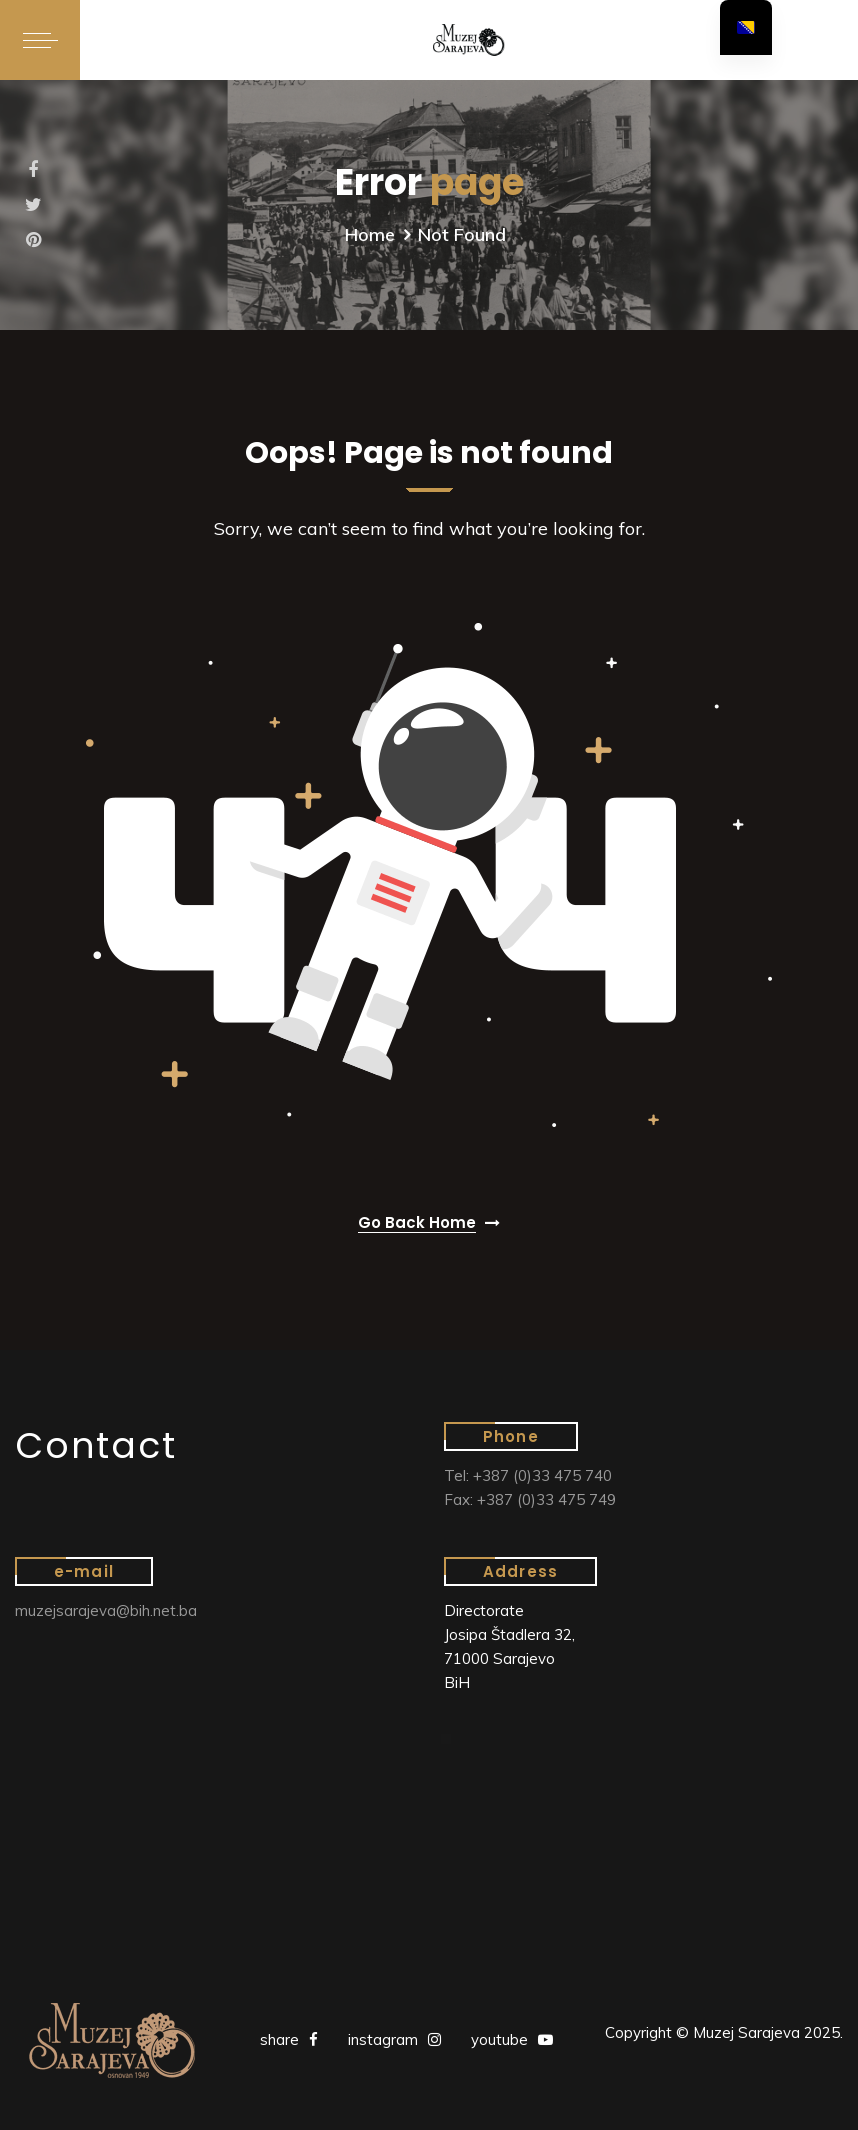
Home (370, 234)
